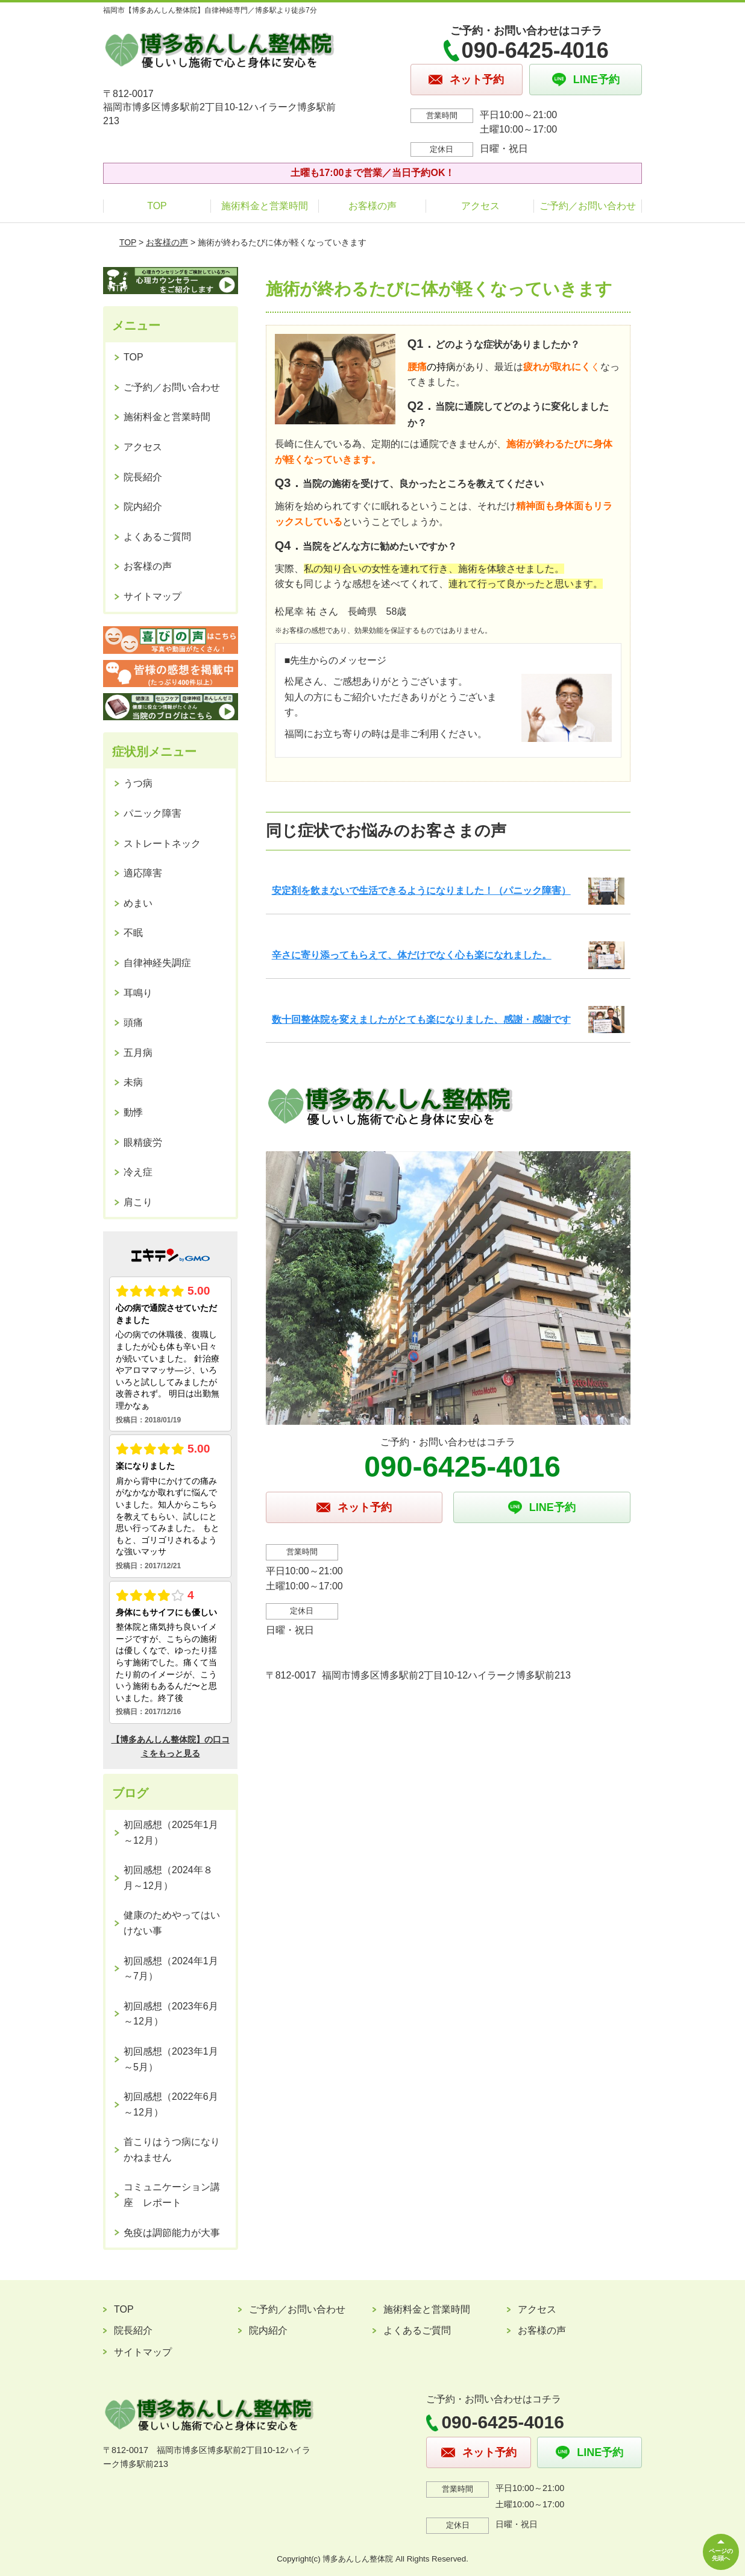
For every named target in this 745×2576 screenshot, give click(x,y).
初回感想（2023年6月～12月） (171, 2014)
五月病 (138, 1053)
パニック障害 (152, 813)
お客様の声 (372, 206)
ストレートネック (162, 843)
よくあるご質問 (157, 537)
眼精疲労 (143, 1142)
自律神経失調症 (157, 963)
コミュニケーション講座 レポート (172, 2195)
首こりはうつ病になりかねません (172, 2150)
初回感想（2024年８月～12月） (168, 1878)
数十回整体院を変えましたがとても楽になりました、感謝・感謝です (421, 1019)
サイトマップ (152, 596)
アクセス (480, 206)
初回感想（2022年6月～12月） (171, 2104)
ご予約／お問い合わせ (587, 206)
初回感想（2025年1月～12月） (171, 1833)
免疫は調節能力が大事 (172, 2233)
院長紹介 (143, 477)
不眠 (133, 933)
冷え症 (138, 1172)
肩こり (138, 1202)
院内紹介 (143, 506)
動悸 (133, 1112)
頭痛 (133, 1022)
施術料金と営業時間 (264, 206)
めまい (138, 903)
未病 (133, 1082)
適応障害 (143, 873)
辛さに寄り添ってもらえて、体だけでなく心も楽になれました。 (412, 955)
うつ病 (138, 783)
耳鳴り (138, 993)
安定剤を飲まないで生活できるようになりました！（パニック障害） (421, 890)
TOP (157, 206)
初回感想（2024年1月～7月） (171, 1969)
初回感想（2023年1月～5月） (171, 2059)
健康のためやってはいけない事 (172, 1923)
